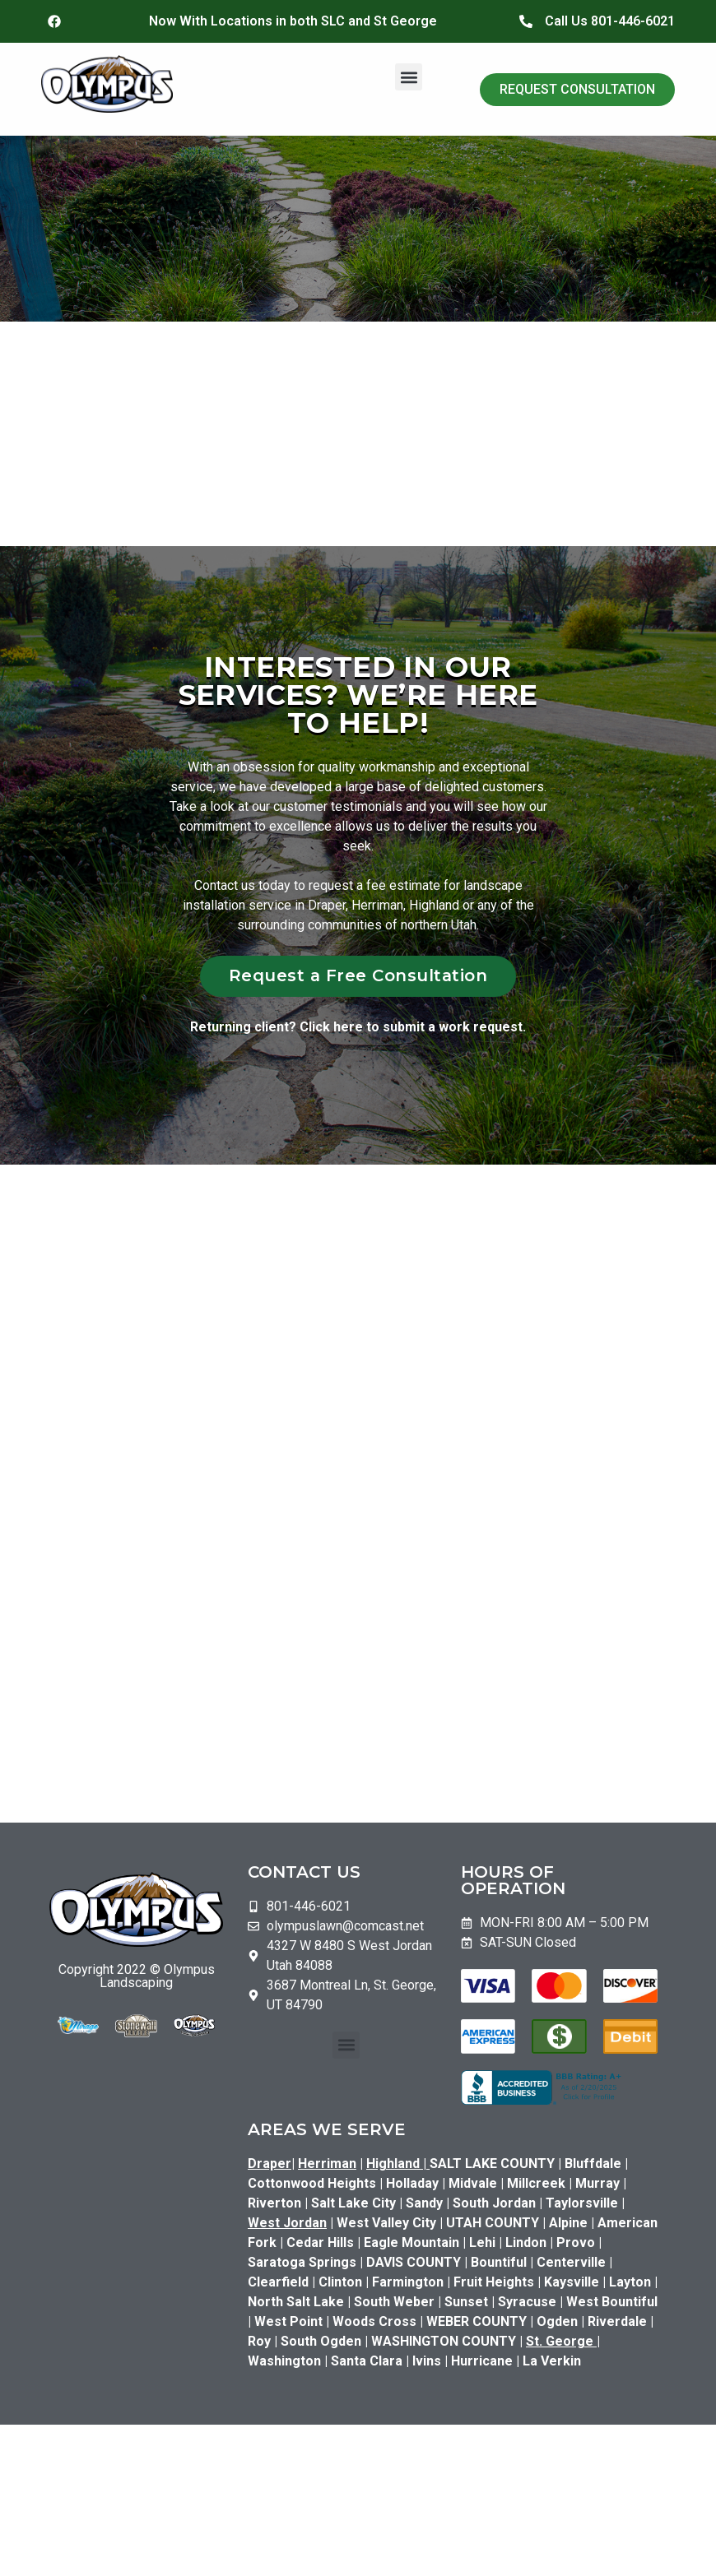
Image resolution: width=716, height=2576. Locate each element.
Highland (398, 2163)
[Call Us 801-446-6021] (525, 21)
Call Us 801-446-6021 (610, 21)
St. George (559, 2341)
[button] (408, 76)
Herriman (327, 2163)
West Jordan (287, 2223)
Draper (269, 2163)
